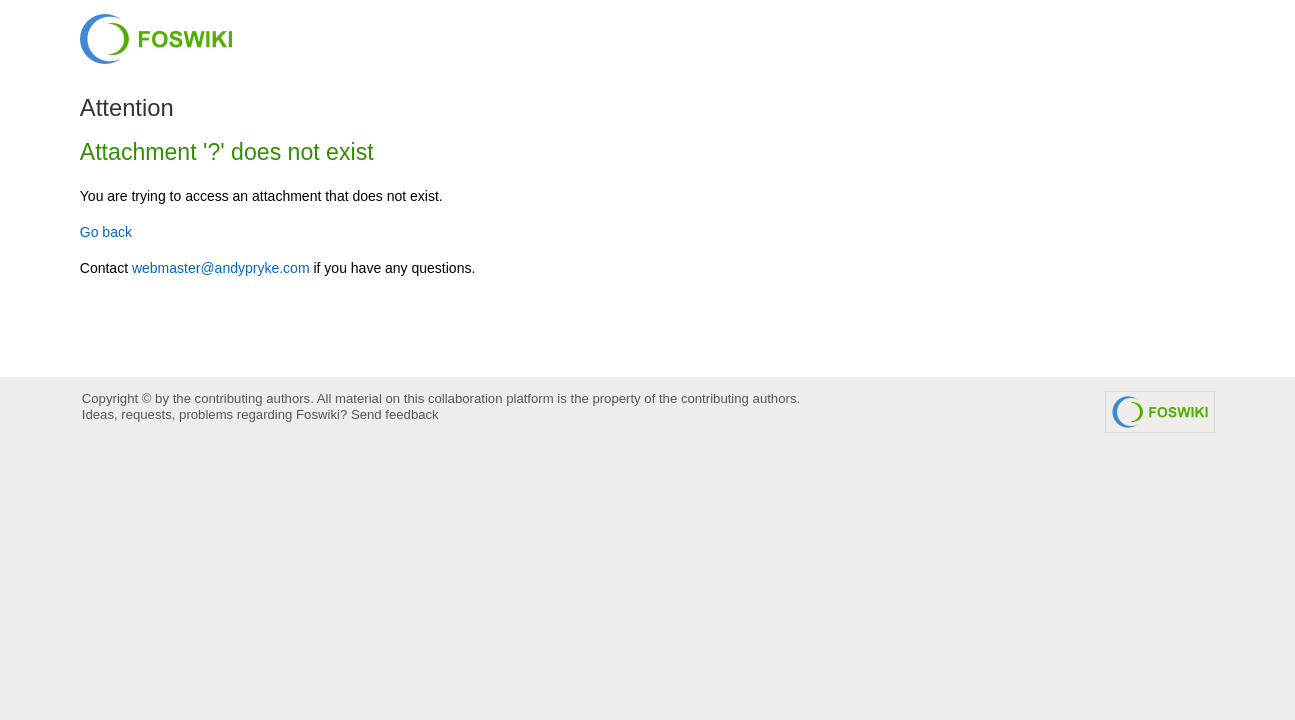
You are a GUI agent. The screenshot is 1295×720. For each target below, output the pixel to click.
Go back (106, 232)
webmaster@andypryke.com (221, 268)
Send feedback (395, 414)
